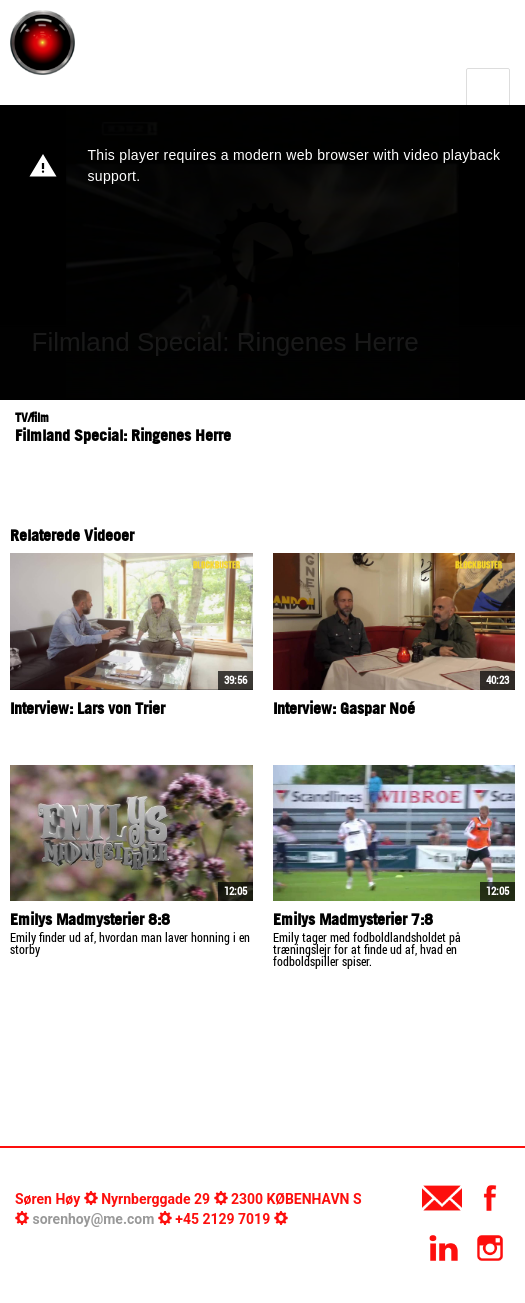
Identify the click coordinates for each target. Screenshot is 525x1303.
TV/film (32, 417)
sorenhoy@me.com (93, 1219)
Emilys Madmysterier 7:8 (353, 919)
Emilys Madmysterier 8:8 (90, 919)
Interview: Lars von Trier (87, 708)
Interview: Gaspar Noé (344, 708)
